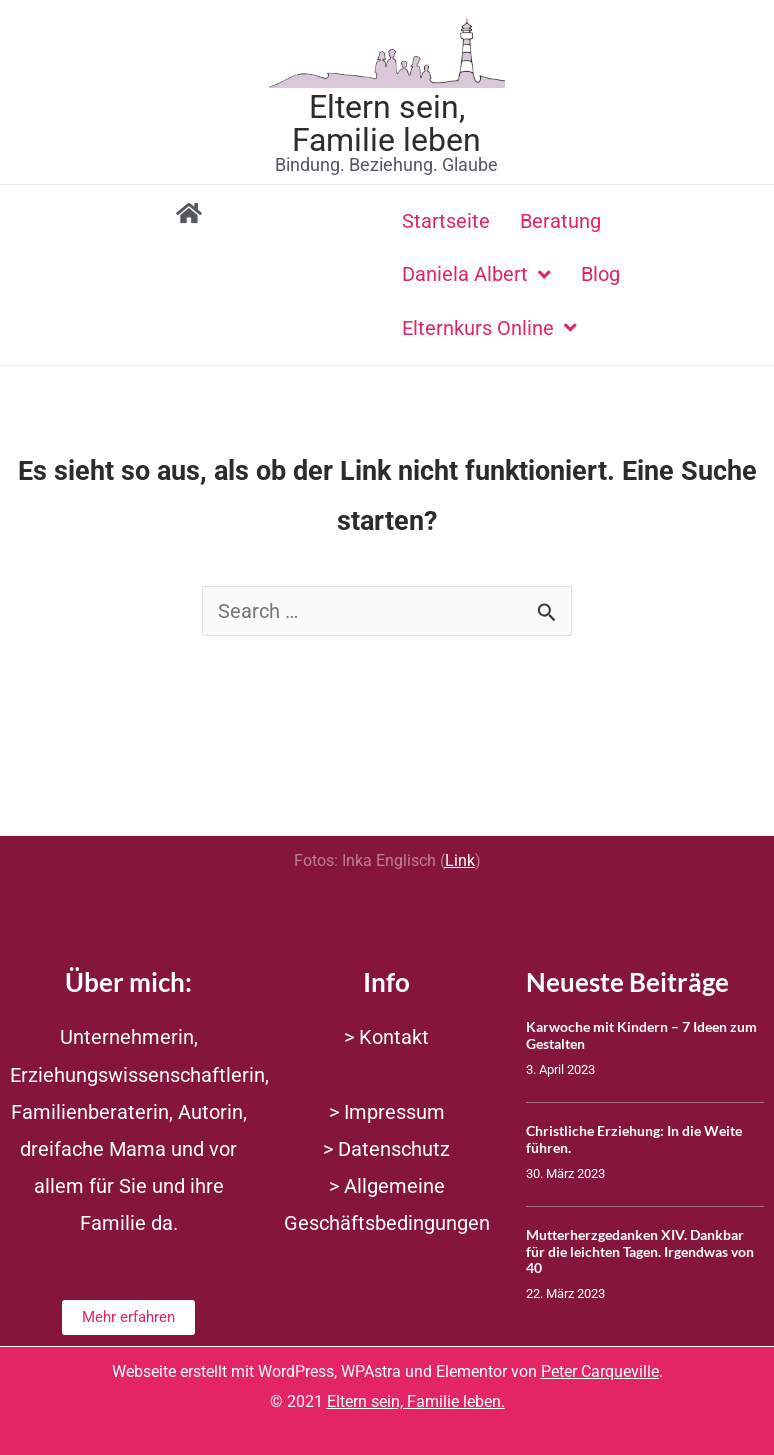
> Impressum (387, 1112)
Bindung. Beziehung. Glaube (386, 164)
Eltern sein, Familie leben (386, 123)
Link (460, 860)
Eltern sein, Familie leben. (416, 1401)
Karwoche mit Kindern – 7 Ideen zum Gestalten (641, 1035)
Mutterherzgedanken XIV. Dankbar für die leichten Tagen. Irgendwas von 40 (640, 1251)
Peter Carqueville (600, 1371)
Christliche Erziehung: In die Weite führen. (634, 1139)
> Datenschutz (386, 1149)
